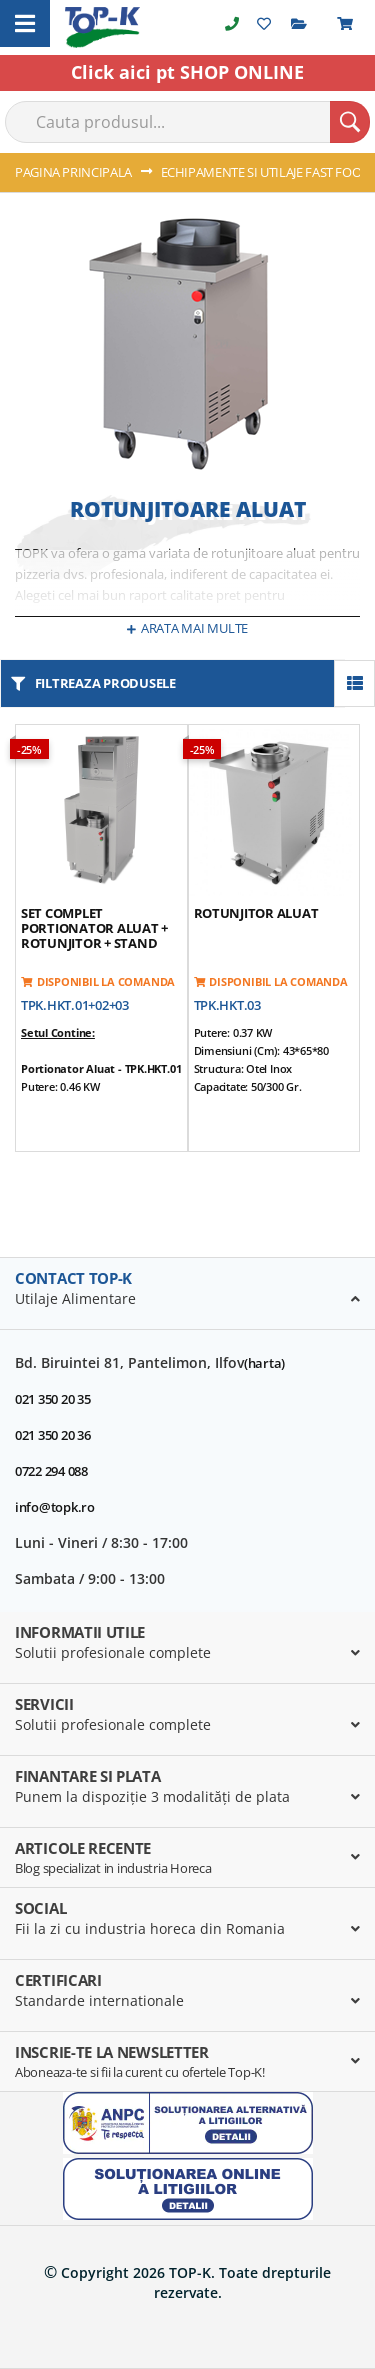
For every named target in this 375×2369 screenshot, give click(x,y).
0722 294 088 (51, 1471)
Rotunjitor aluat (256, 913)
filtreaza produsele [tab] (105, 683)
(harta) (264, 1363)
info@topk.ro (55, 1507)
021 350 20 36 (53, 1435)
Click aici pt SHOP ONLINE (187, 72)
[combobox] (187, 122)
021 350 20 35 (53, 1399)
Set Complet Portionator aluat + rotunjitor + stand (94, 928)
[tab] (187, 1294)
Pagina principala (75, 172)
